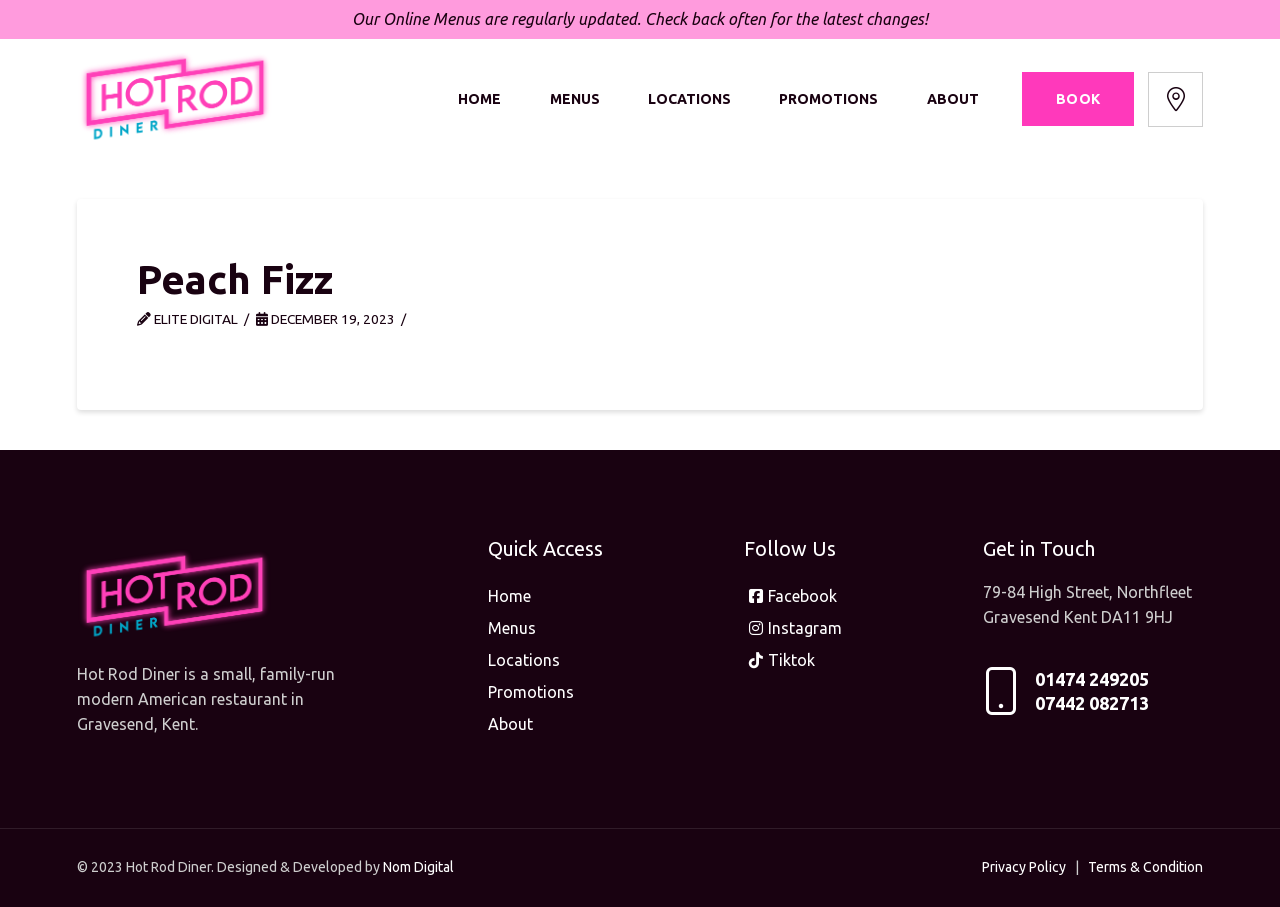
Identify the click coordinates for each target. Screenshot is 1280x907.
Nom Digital (418, 867)
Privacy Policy (1024, 867)
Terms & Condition (1145, 867)
